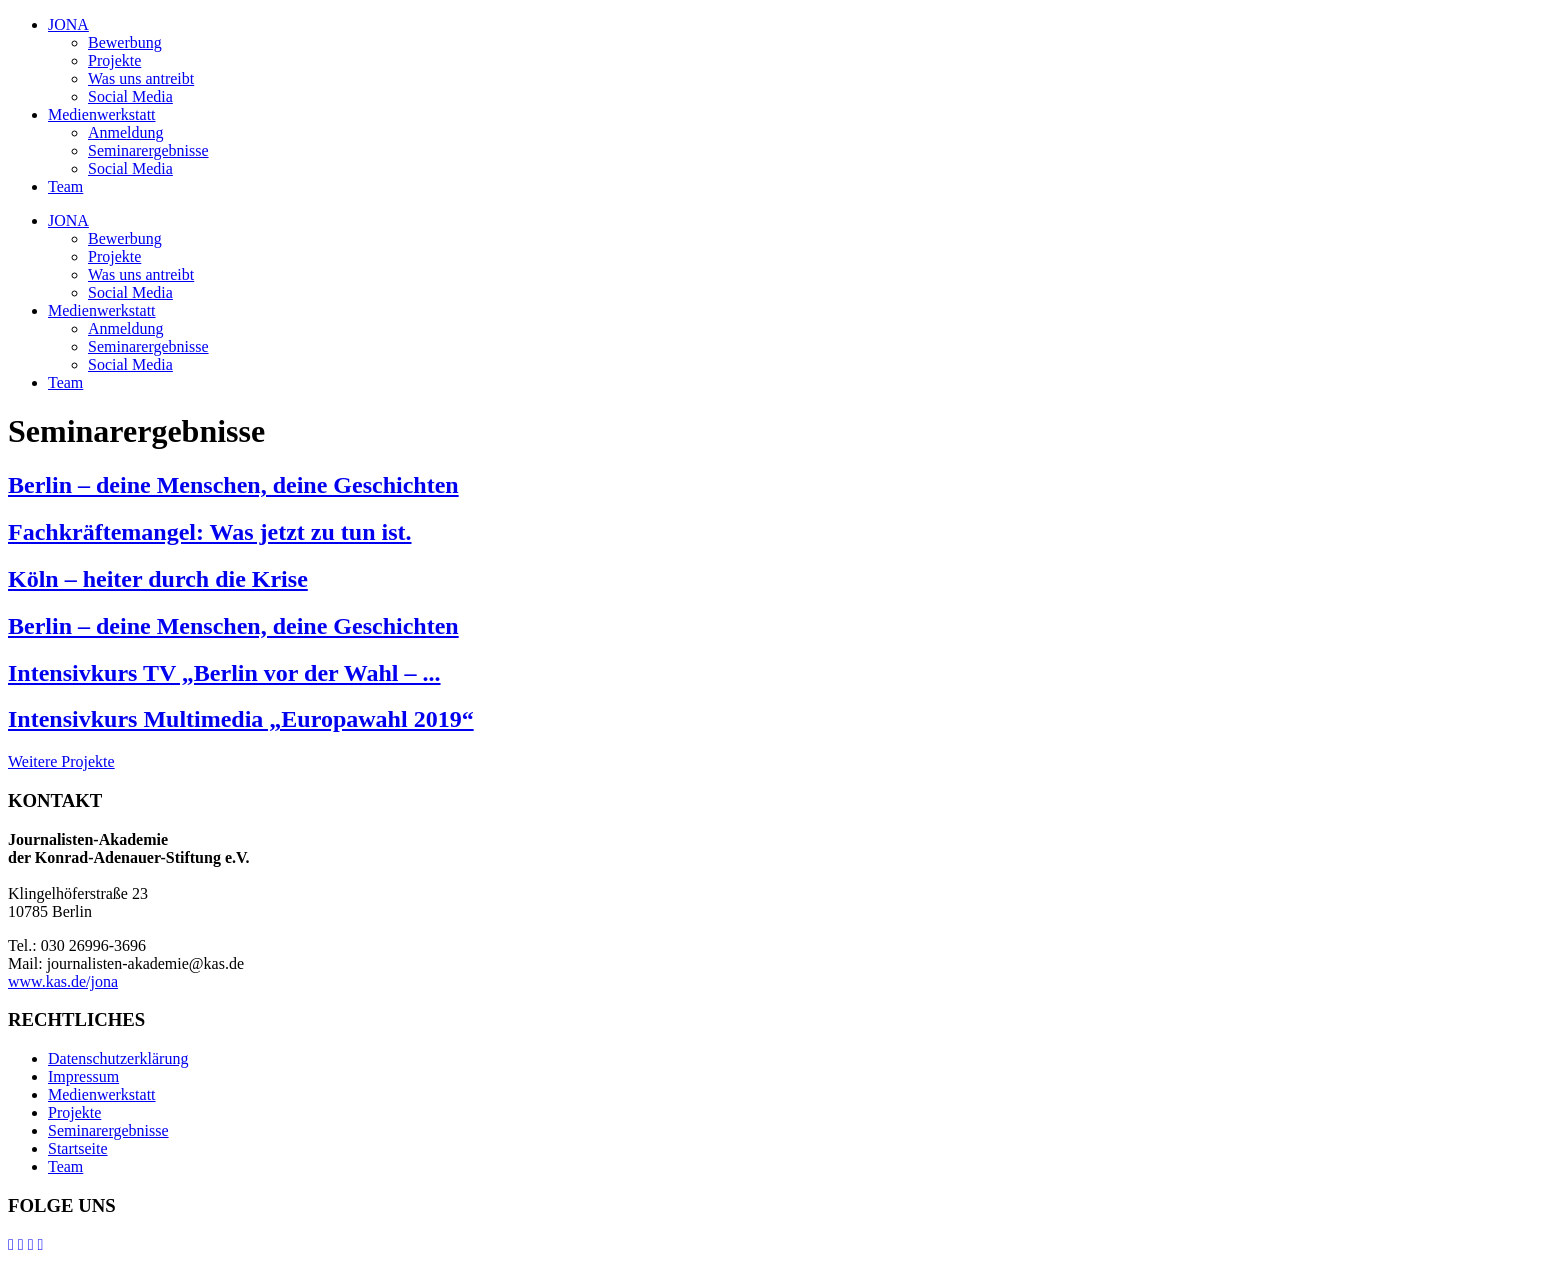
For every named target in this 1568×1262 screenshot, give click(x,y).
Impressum (83, 1076)
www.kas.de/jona (63, 981)
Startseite (78, 1148)
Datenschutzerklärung (118, 1058)
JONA (68, 24)
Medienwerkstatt (102, 114)
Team (65, 186)
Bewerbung (125, 42)
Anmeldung (126, 132)
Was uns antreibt (141, 78)
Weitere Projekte (61, 761)
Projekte (114, 60)
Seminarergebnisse (148, 150)
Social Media (130, 96)
